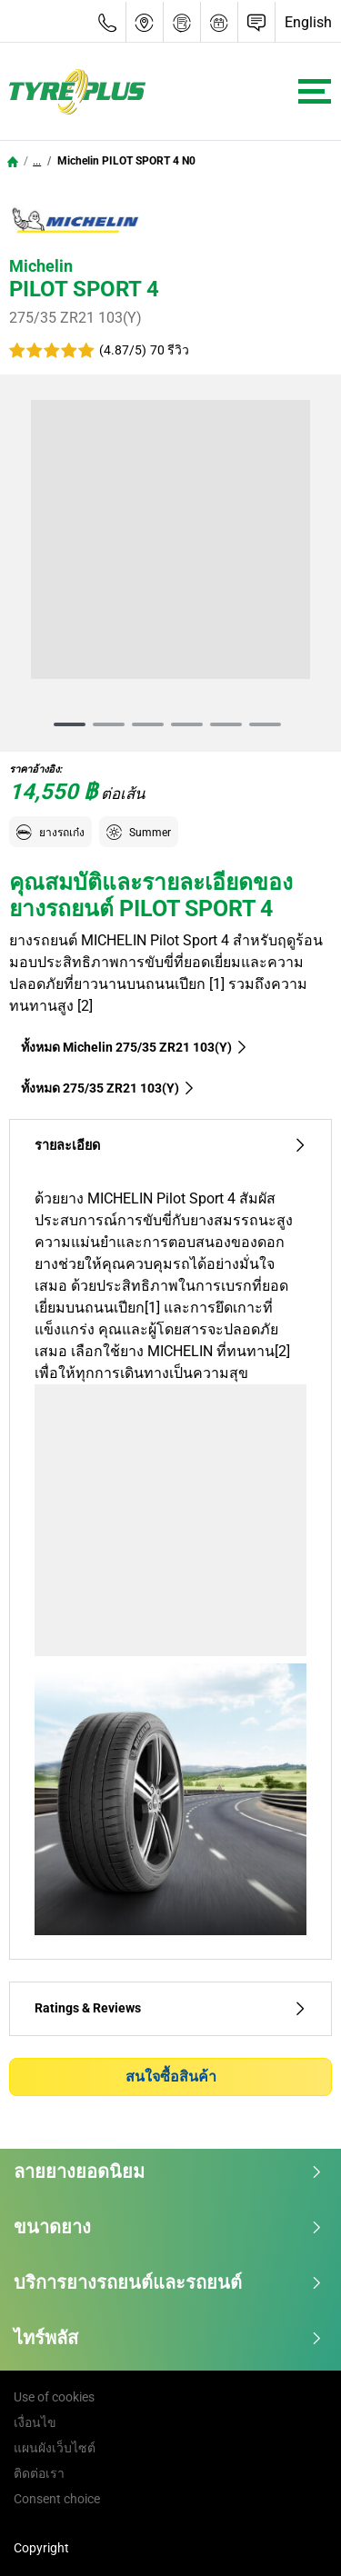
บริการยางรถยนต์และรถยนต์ (168, 2282)
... (37, 161)
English (308, 22)
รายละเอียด (170, 1145)
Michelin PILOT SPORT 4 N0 (125, 161)
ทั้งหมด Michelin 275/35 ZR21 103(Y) (134, 1047)
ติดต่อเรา (39, 2473)
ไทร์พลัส (168, 2338)
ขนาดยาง (168, 2227)
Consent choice (57, 2498)
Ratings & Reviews (170, 2008)
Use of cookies (54, 2397)
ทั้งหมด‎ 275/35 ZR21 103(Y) (108, 1088)
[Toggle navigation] (314, 91)
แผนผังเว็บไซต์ (54, 2448)
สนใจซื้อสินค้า (170, 2076)
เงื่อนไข (35, 2422)
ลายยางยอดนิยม (168, 2171)
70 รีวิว (169, 350)
